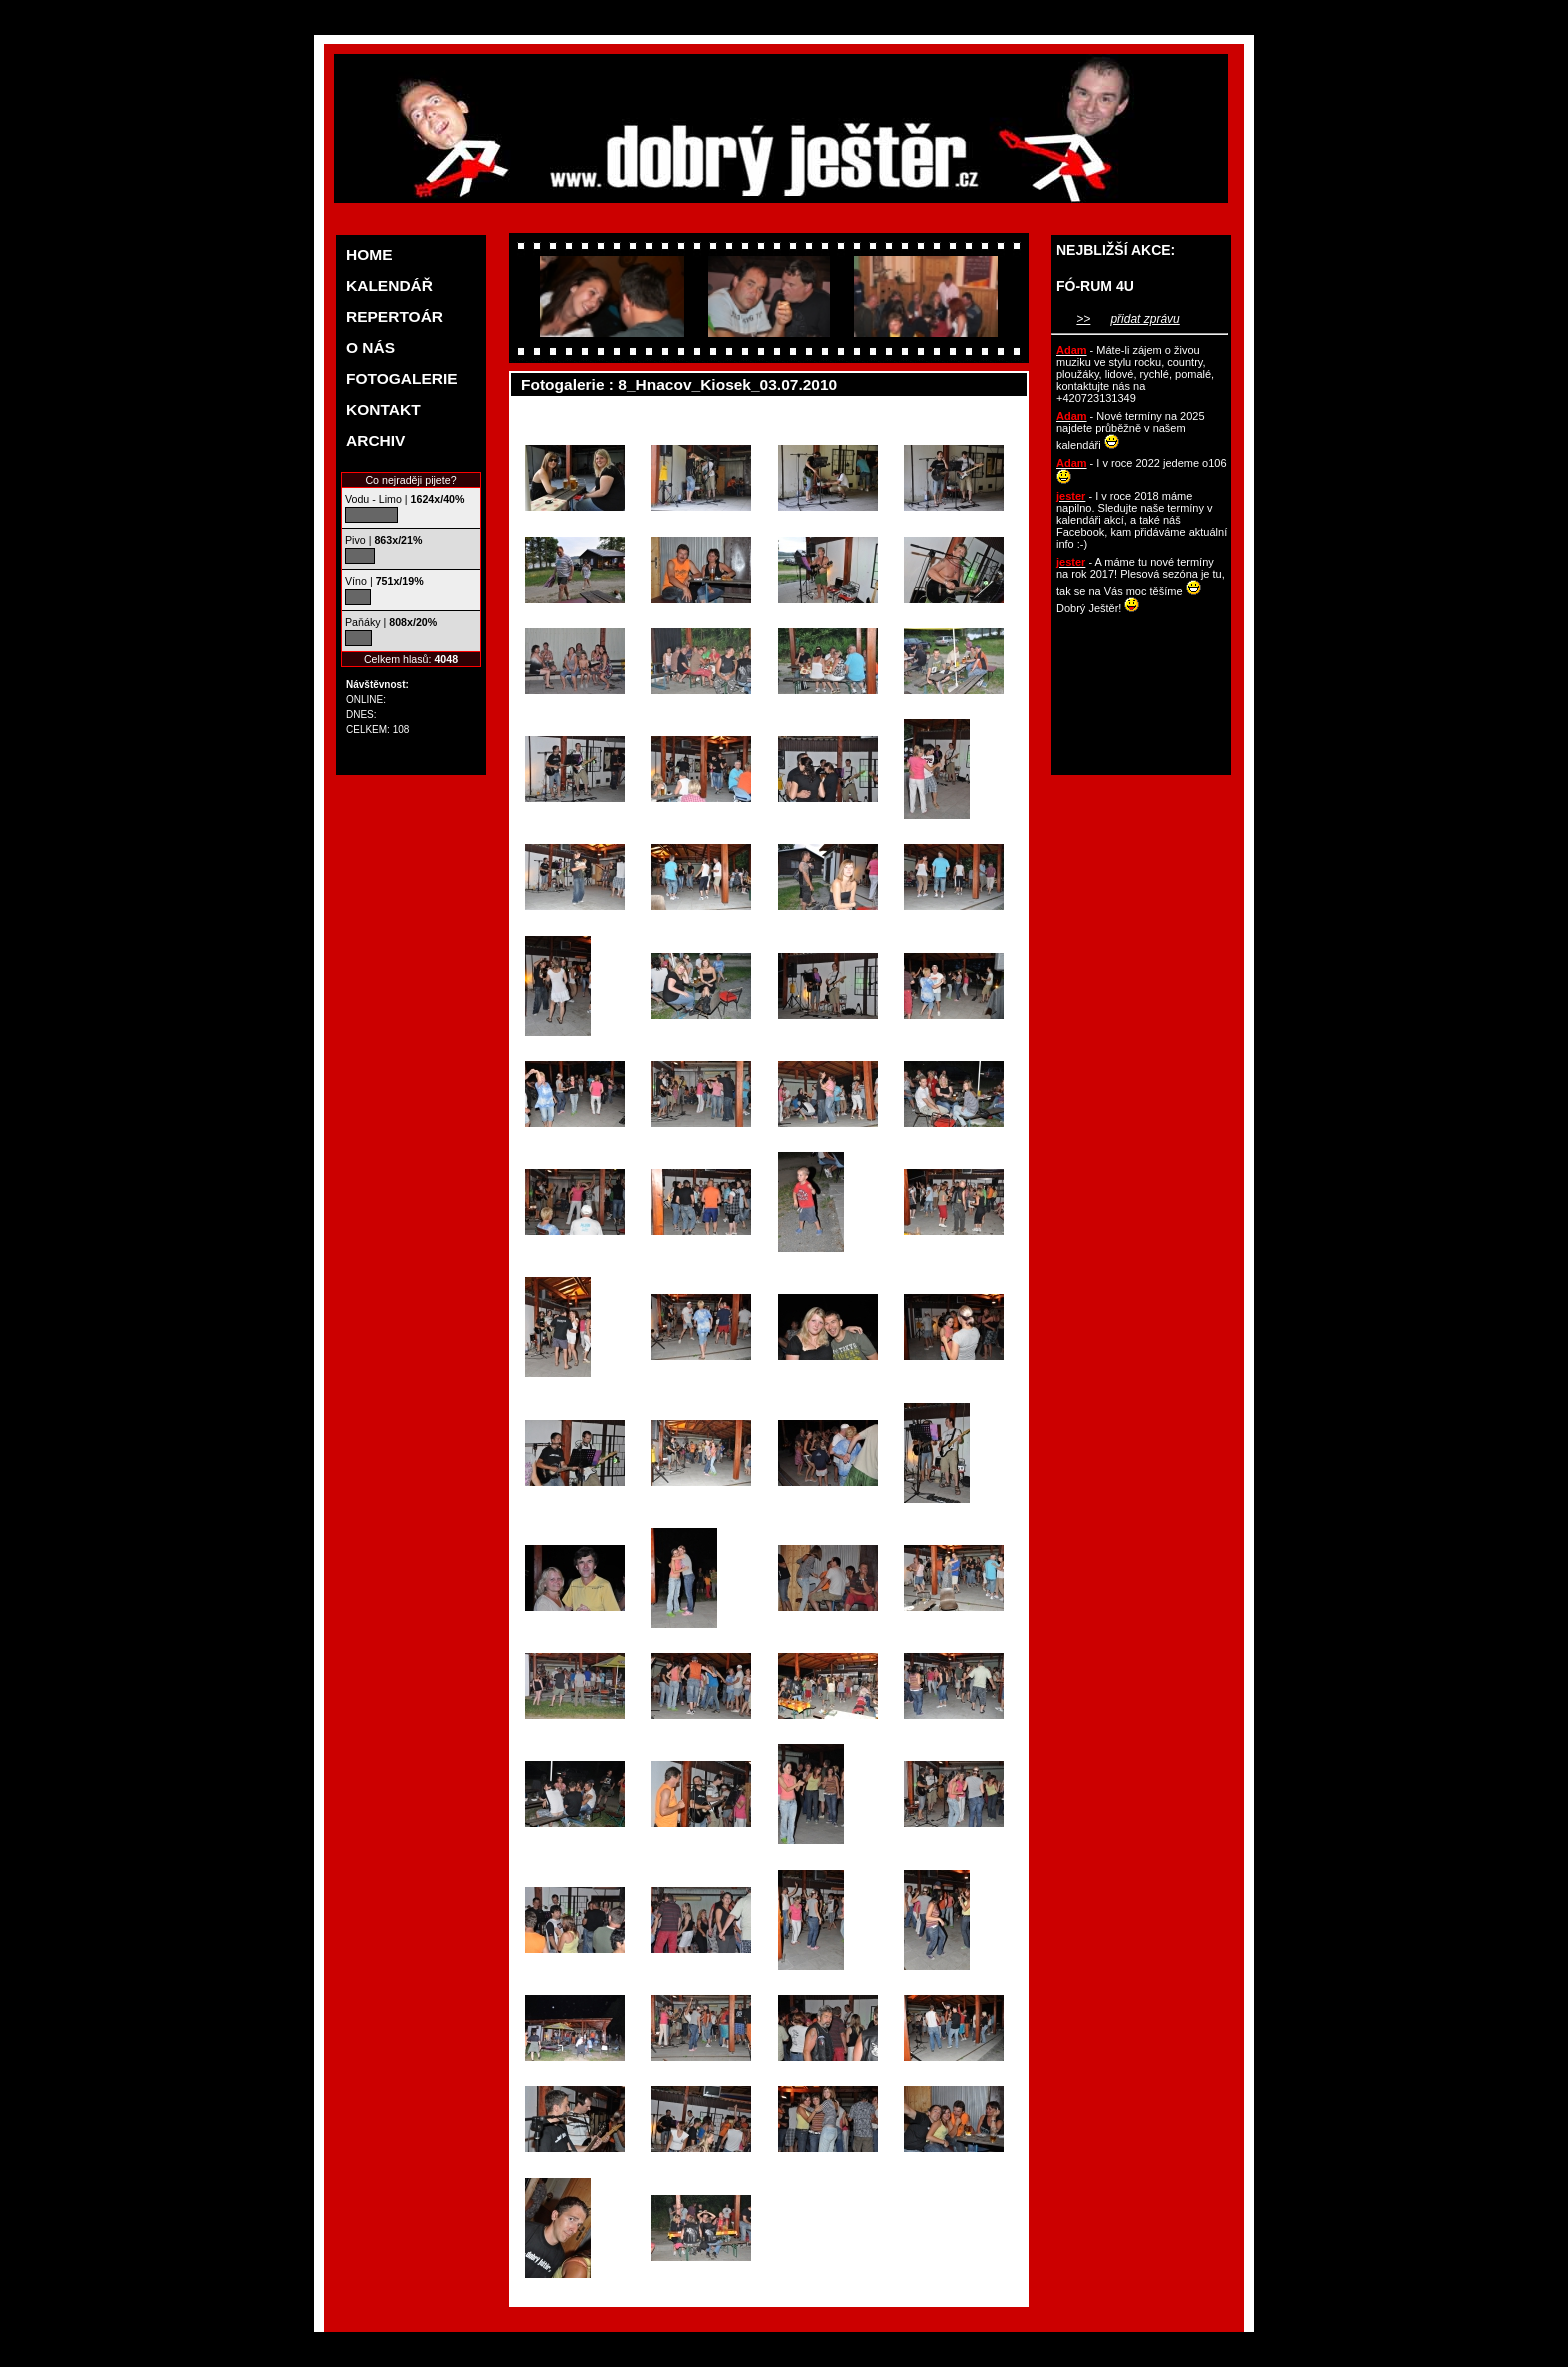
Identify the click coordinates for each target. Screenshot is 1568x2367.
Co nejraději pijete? (410, 480)
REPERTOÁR (394, 316)
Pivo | (383, 540)
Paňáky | (391, 622)
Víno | (384, 581)
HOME (369, 254)
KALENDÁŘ (389, 285)
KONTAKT (383, 409)
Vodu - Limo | (404, 499)
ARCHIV (375, 440)
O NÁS (370, 347)
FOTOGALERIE (402, 378)
